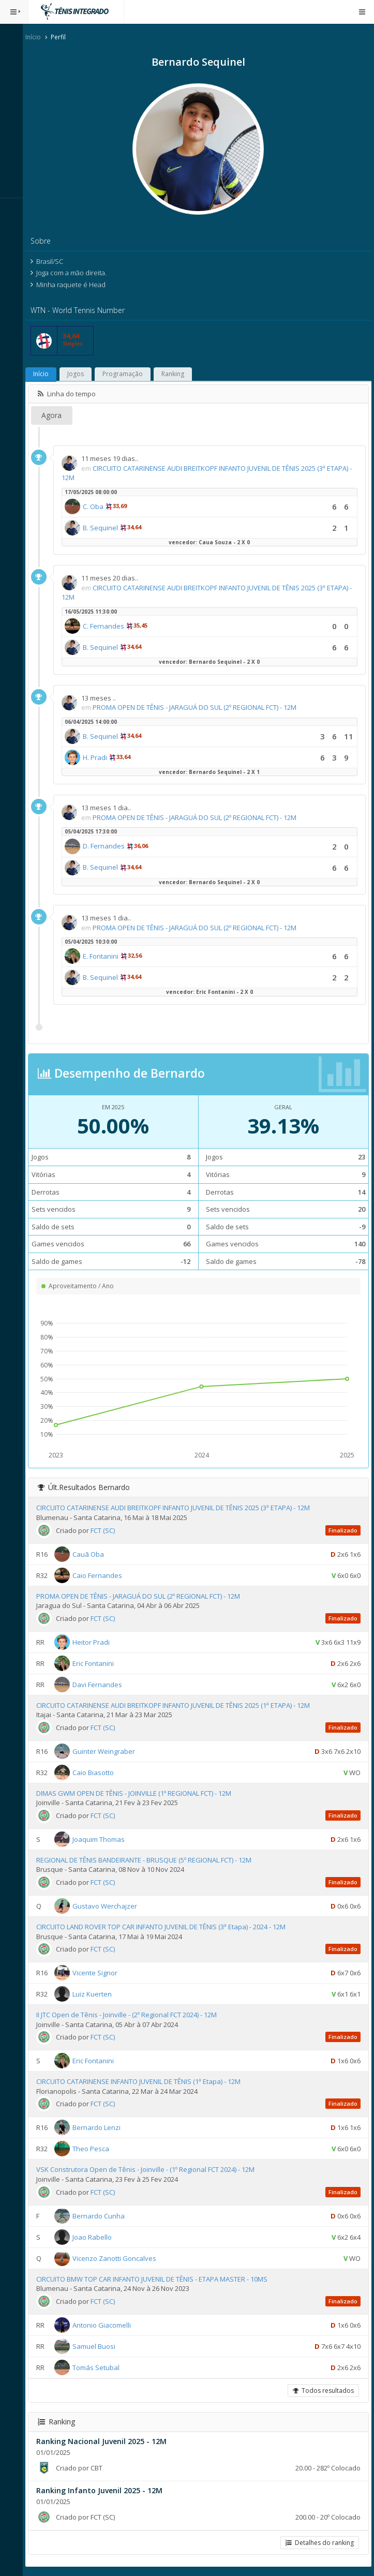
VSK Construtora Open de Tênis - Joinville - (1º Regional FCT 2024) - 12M (151, 2169)
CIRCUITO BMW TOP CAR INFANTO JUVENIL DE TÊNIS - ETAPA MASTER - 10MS (158, 2279)
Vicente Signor (101, 1972)
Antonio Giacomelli (108, 2324)
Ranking (179, 373)
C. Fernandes (109, 626)
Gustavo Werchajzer (111, 1906)
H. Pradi (101, 757)
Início (39, 37)
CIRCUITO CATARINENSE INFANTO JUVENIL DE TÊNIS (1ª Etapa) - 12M (144, 2081)
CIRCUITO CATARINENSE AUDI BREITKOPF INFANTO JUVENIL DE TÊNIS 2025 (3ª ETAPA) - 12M (179, 1507)
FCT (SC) (109, 1530)
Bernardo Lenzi (103, 2127)
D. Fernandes (110, 846)
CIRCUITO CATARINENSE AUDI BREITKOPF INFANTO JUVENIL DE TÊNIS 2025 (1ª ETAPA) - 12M (179, 1705)
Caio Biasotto (99, 1772)
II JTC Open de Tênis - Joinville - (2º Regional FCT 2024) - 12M (132, 2014)
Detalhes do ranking (320, 2542)
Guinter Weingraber (110, 1751)
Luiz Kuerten (98, 1994)
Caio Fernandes (103, 1575)
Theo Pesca (97, 2148)
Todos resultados (323, 2390)
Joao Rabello (98, 2236)
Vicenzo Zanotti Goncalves (120, 2257)
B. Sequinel (106, 527)
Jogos (81, 373)
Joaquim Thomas (105, 1839)
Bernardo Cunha (105, 2215)
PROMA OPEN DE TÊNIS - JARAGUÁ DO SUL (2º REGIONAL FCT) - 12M (201, 707)
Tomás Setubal (102, 2367)
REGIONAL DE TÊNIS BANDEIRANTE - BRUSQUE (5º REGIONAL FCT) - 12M (150, 1860)
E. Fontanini (107, 956)
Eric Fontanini (99, 1662)
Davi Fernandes (103, 1684)
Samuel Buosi (100, 2345)
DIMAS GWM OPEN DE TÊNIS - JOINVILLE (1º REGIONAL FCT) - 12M (139, 1793)
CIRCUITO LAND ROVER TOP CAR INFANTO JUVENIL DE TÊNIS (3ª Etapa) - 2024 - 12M (167, 1926)
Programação (129, 373)
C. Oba (99, 506)
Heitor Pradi (97, 1641)
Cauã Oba (94, 1553)
